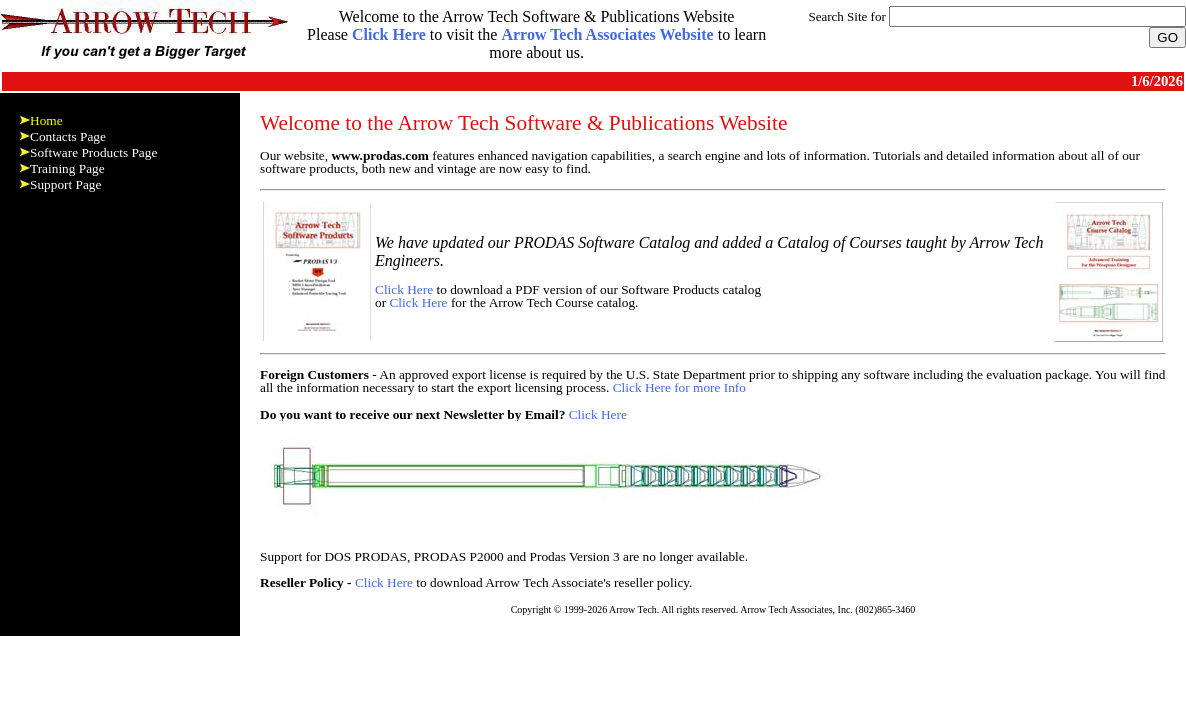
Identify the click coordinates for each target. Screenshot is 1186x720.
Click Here (404, 289)
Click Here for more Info (679, 387)
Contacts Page (68, 136)
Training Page (67, 168)
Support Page (65, 184)
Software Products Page (93, 152)
